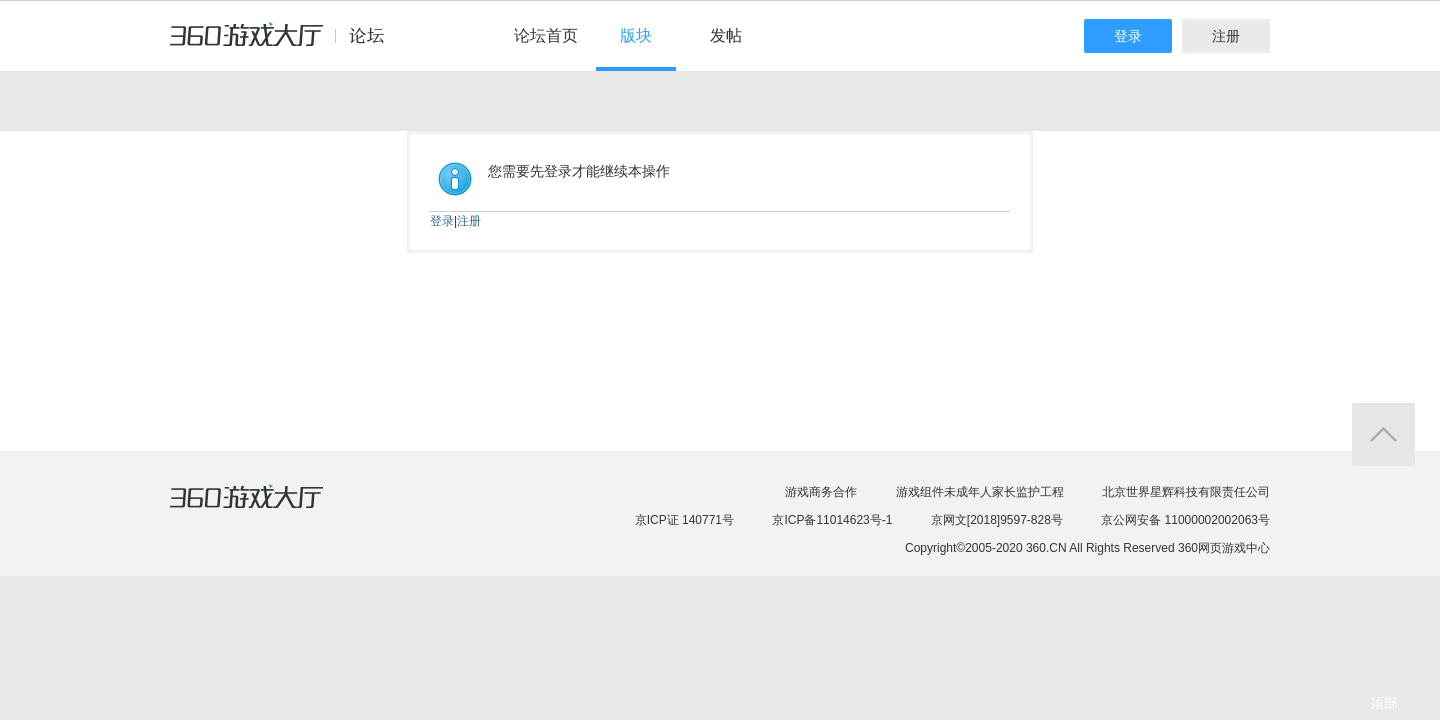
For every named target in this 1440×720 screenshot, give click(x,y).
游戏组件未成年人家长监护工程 (980, 492)
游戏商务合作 (821, 492)
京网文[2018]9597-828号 (997, 520)
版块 (636, 35)
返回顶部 (1383, 434)
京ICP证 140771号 (684, 520)
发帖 (726, 35)
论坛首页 (546, 35)
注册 (1226, 36)
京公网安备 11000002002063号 (1185, 520)
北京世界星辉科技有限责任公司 (1186, 492)
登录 (1128, 36)
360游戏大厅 (267, 509)
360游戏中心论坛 (285, 44)
